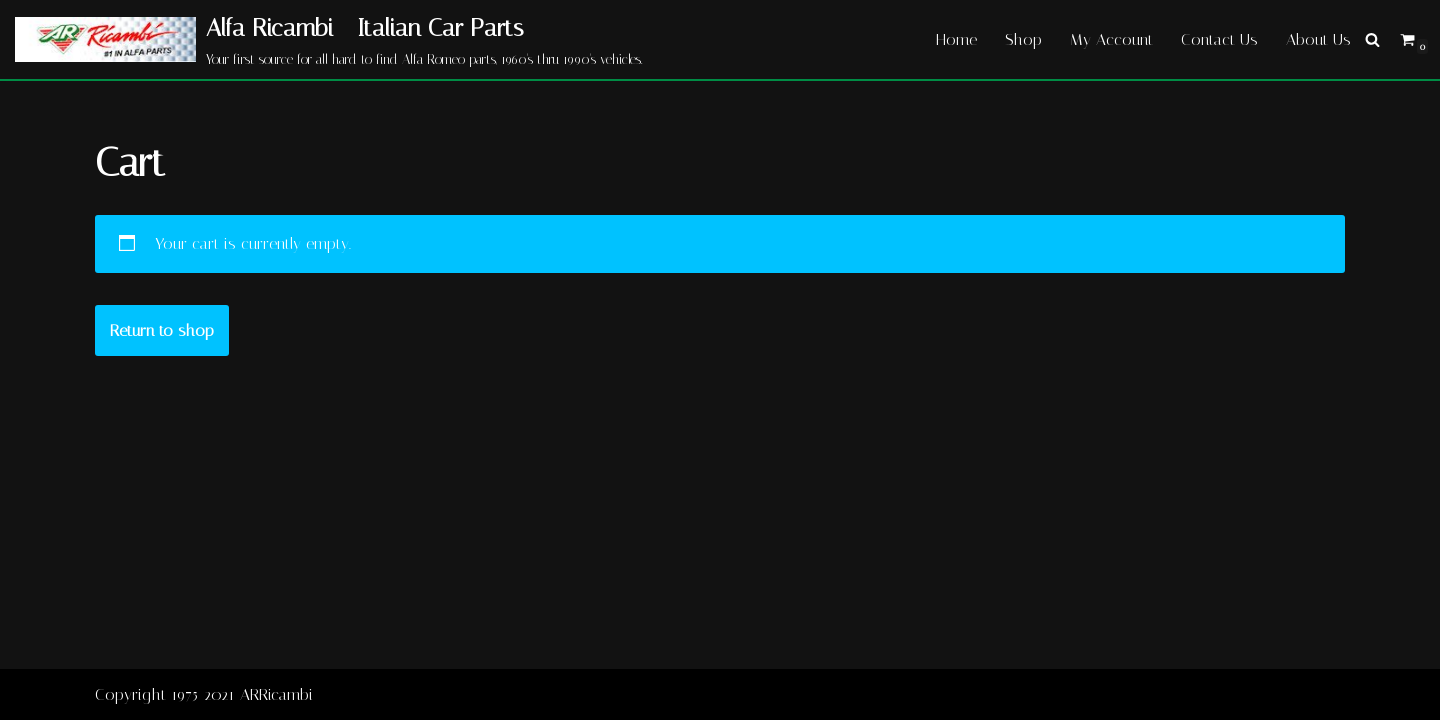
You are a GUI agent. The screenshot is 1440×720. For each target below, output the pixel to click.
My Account (1111, 39)
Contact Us (1219, 39)
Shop (1023, 39)
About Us (1318, 39)
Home (956, 39)
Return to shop (162, 330)
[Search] (1372, 39)
